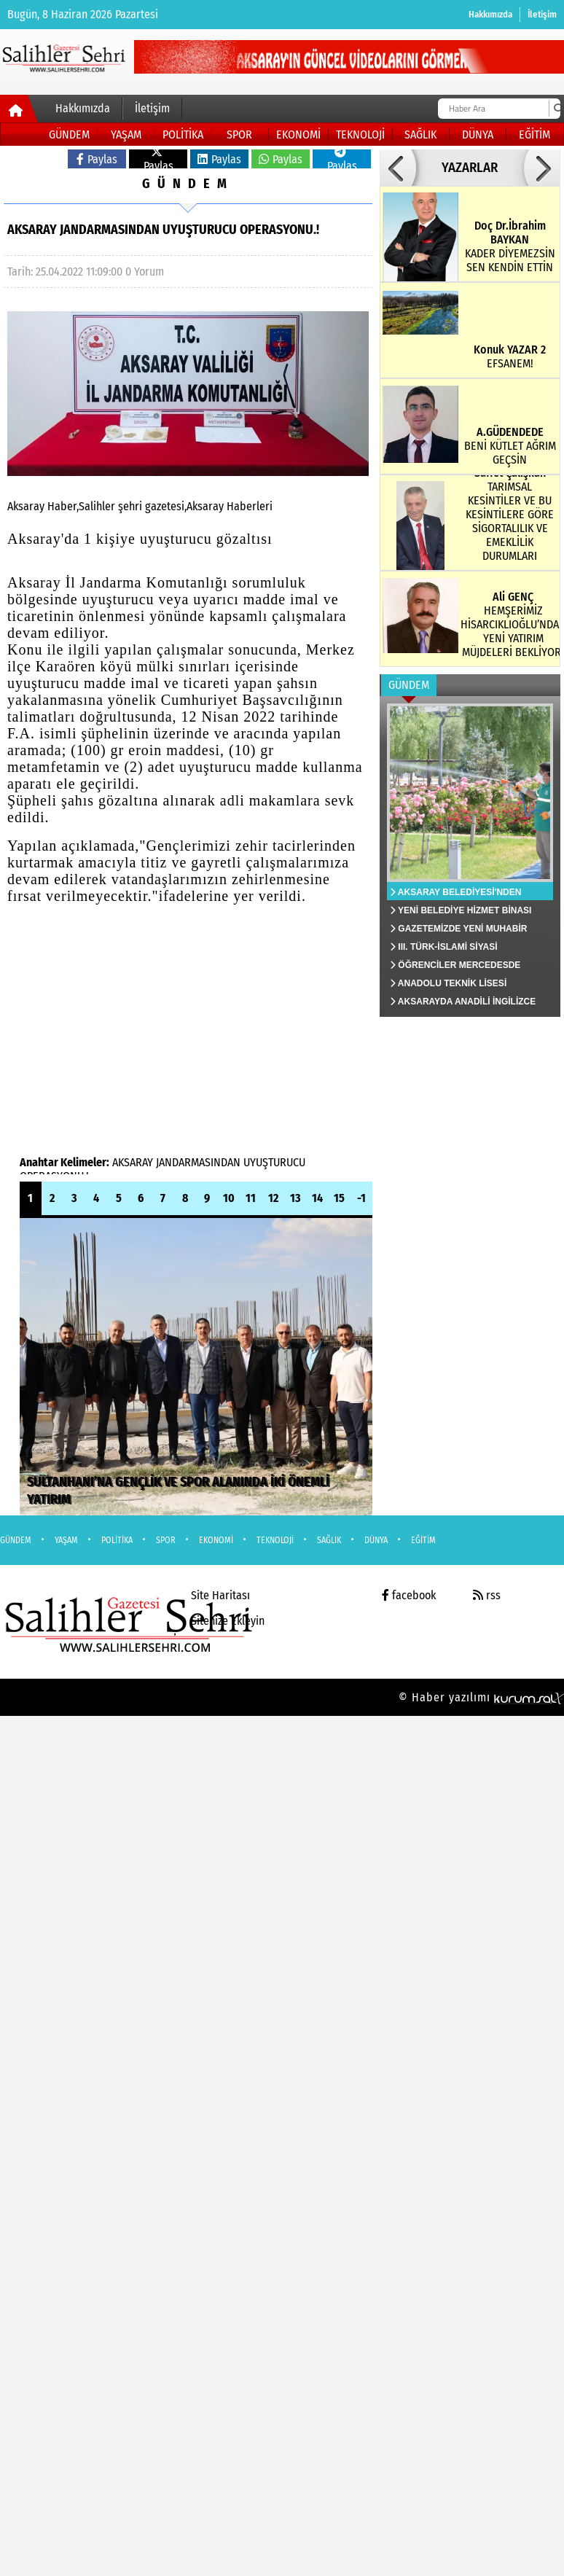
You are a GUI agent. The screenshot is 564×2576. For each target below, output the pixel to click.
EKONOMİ (298, 134)
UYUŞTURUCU (274, 1162)
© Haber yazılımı (481, 1697)
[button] (398, 167)
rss (487, 1595)
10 (229, 1198)
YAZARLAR (470, 168)
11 (251, 1198)
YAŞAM (126, 134)
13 (295, 1198)
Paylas (97, 159)
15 (339, 1198)
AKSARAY (132, 1162)
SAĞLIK (420, 134)
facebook (409, 1595)
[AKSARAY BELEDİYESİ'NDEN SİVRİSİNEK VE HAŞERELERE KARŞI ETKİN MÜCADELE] (470, 856)
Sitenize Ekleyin (228, 1621)
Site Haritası (220, 1595)
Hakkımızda (490, 14)
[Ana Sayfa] (19, 111)
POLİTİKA (182, 134)
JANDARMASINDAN (198, 1162)
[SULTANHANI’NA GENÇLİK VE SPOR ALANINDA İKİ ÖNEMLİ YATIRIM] (196, 1366)
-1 (361, 1198)
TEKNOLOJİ (360, 134)
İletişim (542, 14)
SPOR (239, 134)
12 (273, 1198)
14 (317, 1198)
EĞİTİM (534, 134)
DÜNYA (477, 134)
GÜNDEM (69, 134)
